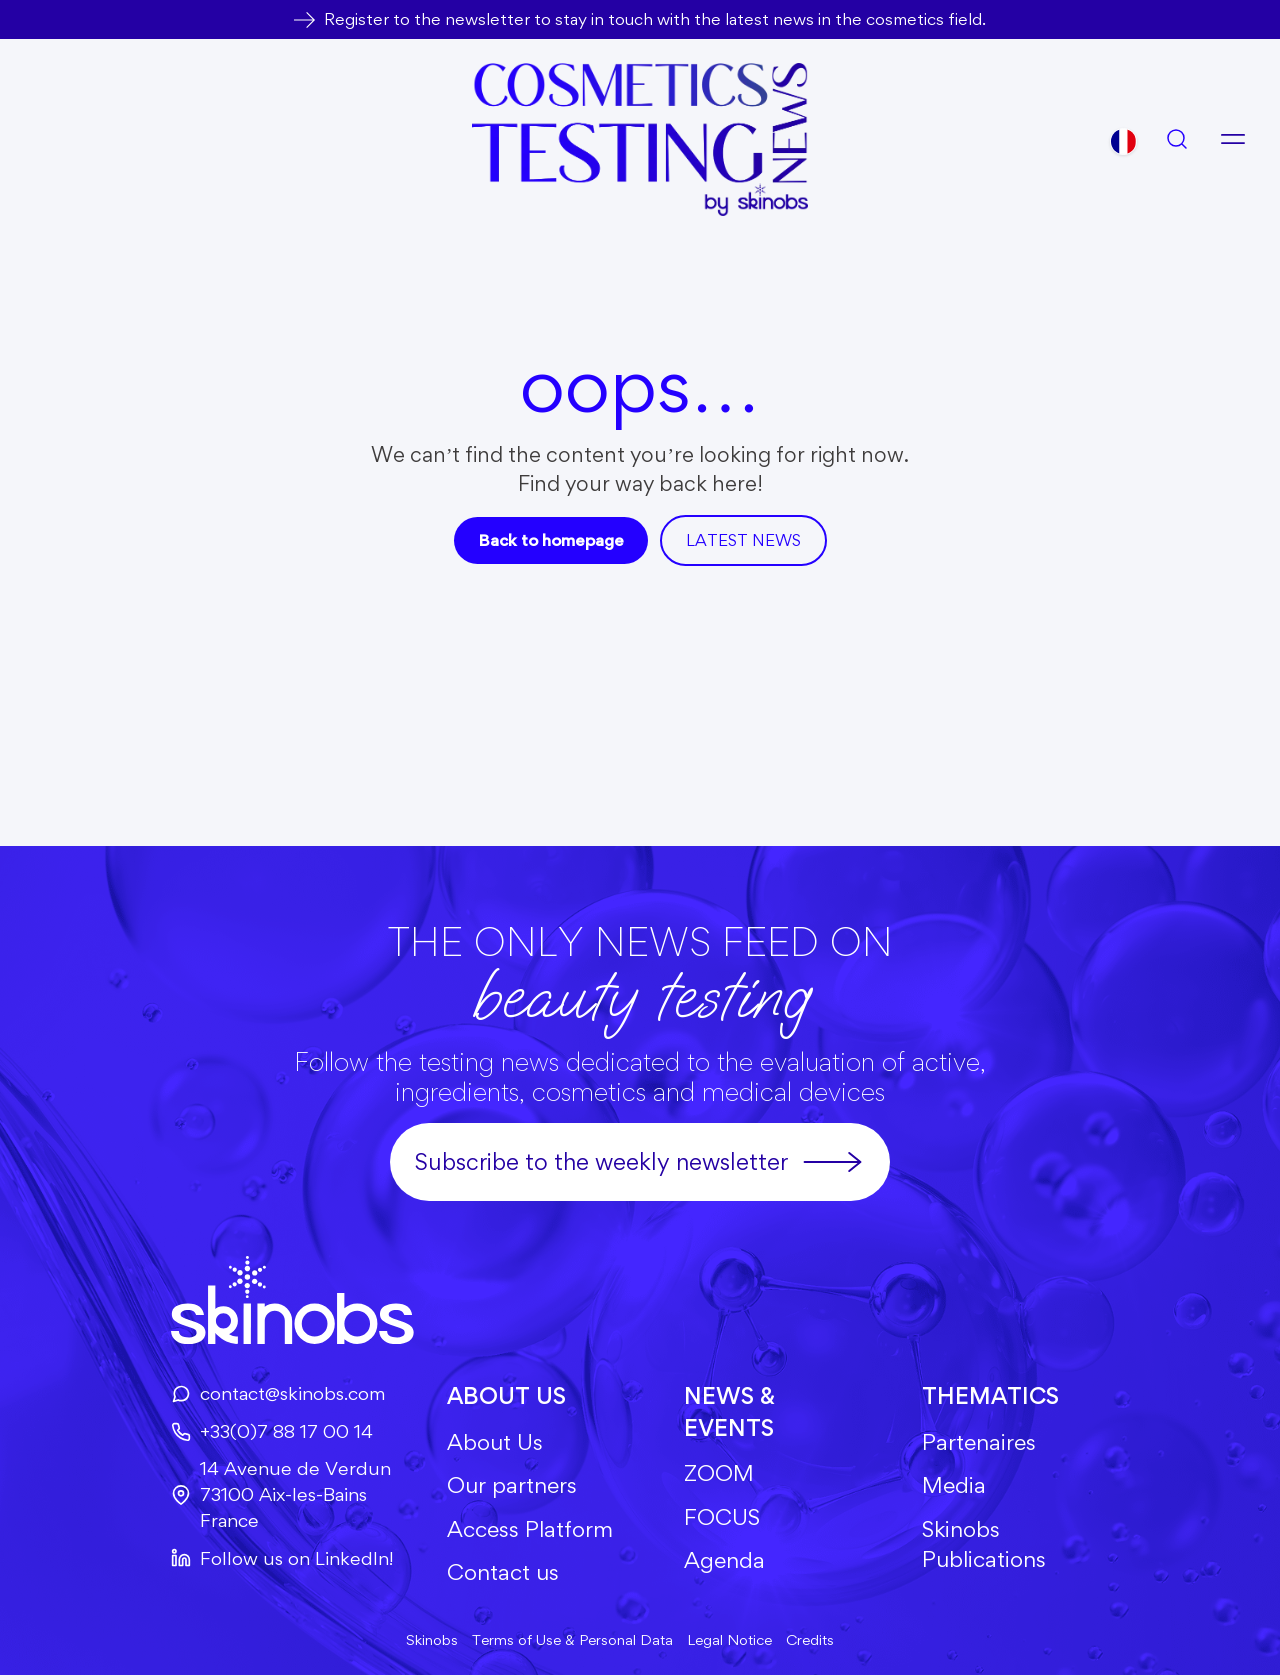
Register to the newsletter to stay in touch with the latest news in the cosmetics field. (655, 19)
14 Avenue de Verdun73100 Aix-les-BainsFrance (273, 1497)
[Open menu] (1233, 139)
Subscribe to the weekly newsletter (640, 1162)
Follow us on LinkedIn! (275, 1561)
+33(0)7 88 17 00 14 (264, 1432)
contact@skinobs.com (271, 1394)
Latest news (745, 540)
